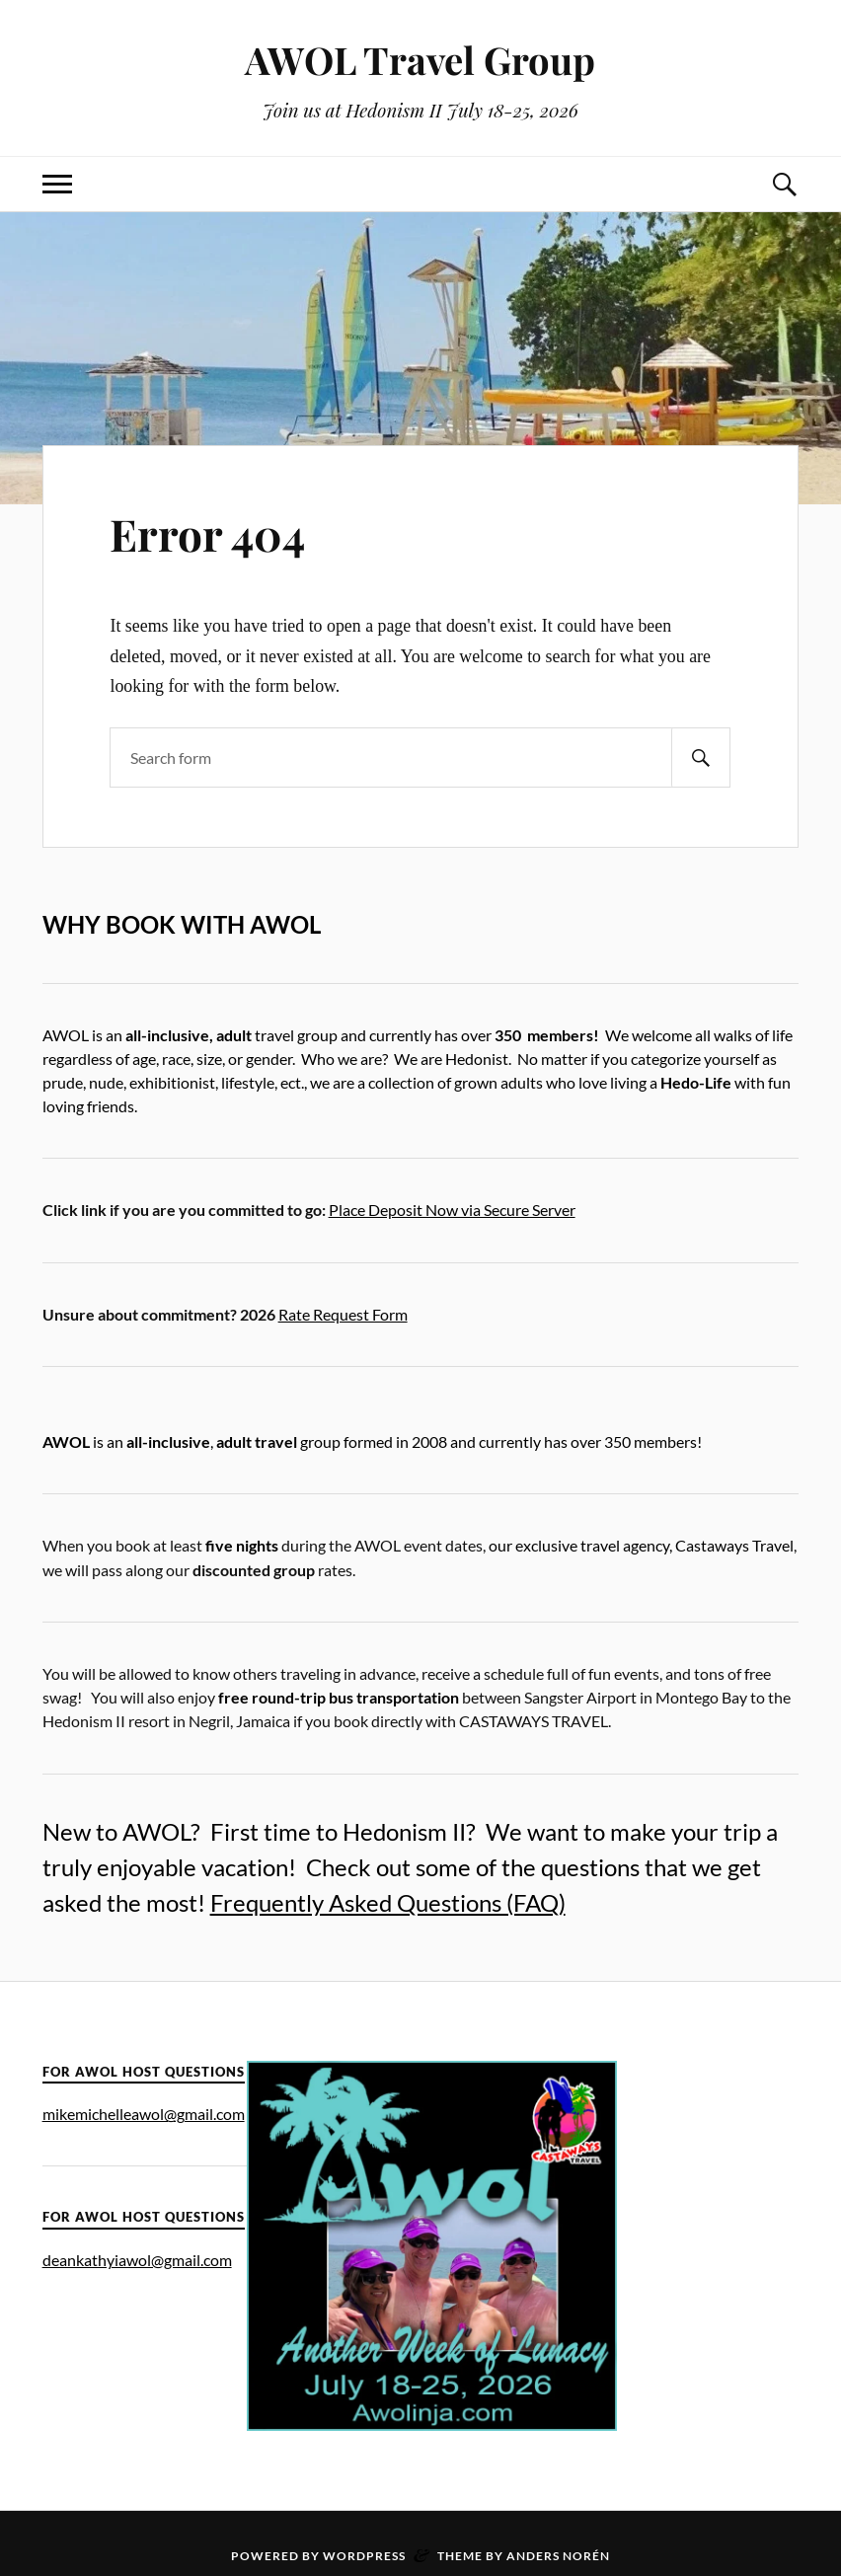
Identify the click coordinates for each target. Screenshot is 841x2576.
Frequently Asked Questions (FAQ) (388, 1902)
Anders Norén (558, 2555)
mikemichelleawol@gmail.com (143, 2113)
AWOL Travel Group (420, 60)
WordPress (364, 2555)
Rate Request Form (343, 1314)
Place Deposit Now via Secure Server (452, 1209)
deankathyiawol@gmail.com (137, 2259)
